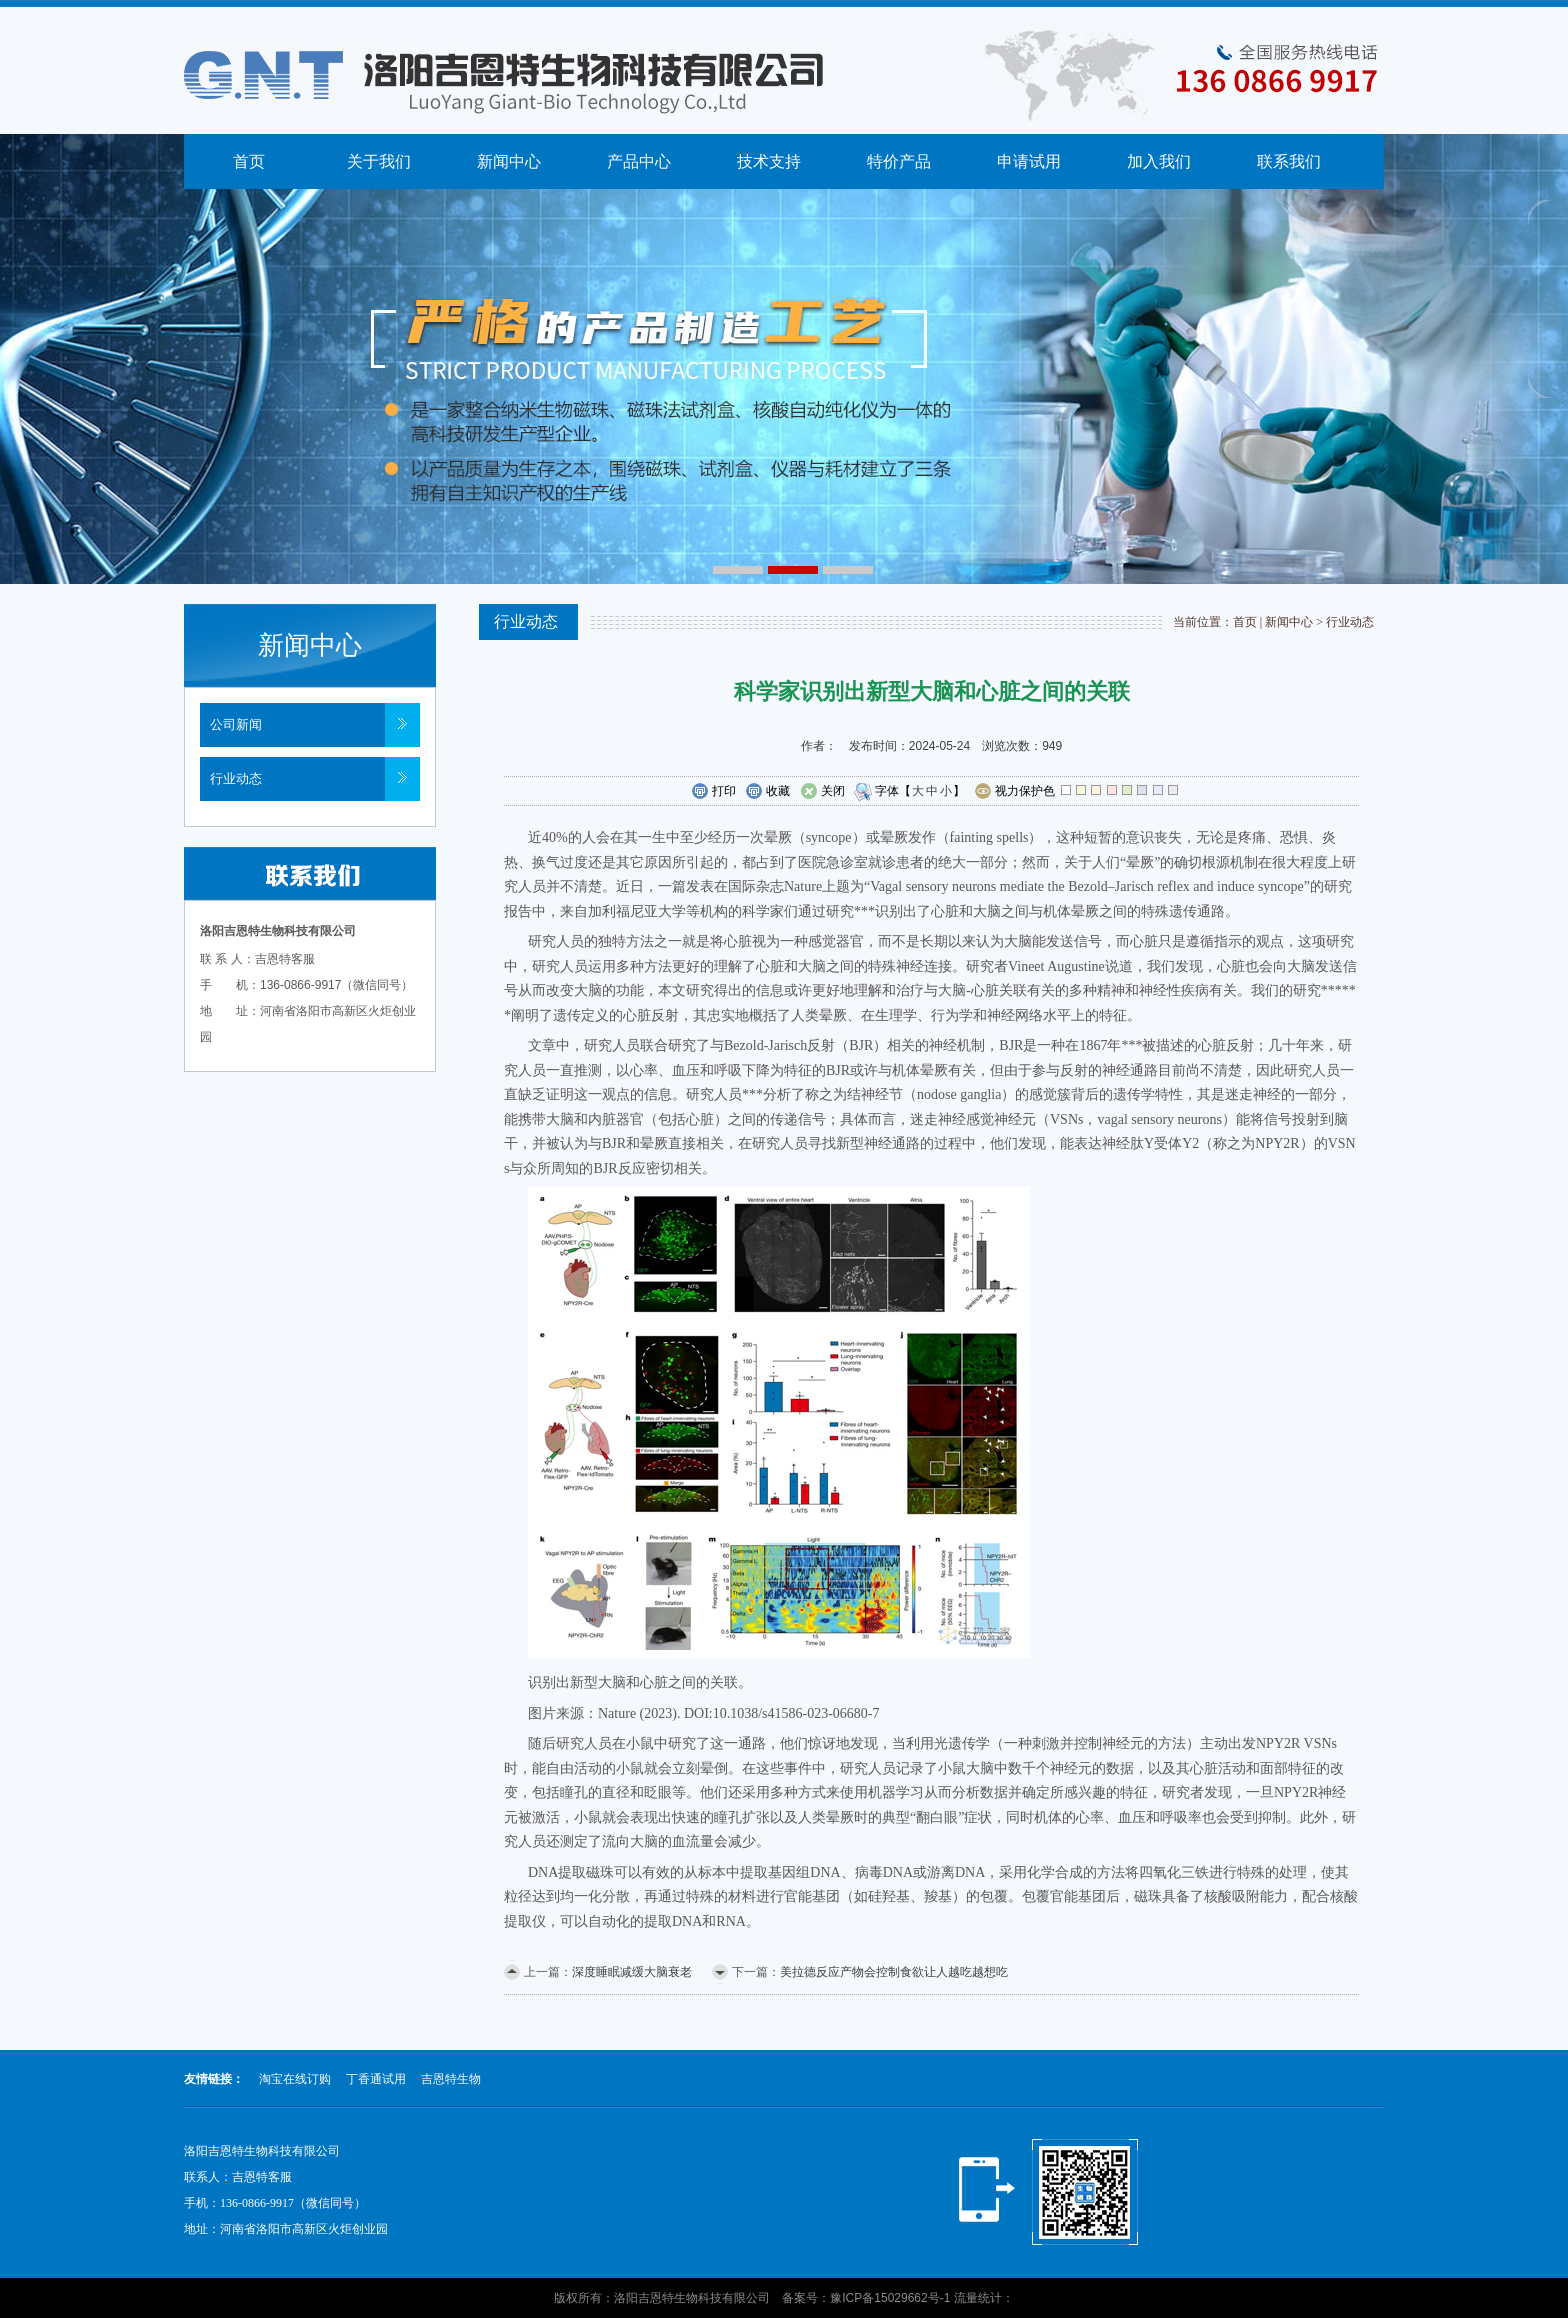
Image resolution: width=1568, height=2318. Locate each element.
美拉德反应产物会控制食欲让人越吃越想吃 (894, 1972)
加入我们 (1159, 161)
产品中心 (639, 161)
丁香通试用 (376, 2079)
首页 (249, 161)
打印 (713, 792)
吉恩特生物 (451, 2079)
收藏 (767, 792)
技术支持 (769, 161)
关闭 (822, 792)
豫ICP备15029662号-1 (890, 2298)
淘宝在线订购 (295, 2079)
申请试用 (1029, 161)
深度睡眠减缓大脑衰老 (632, 1972)
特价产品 (899, 161)
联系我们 (1289, 161)
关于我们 (379, 161)
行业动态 (236, 778)
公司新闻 (236, 724)
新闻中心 (509, 161)
